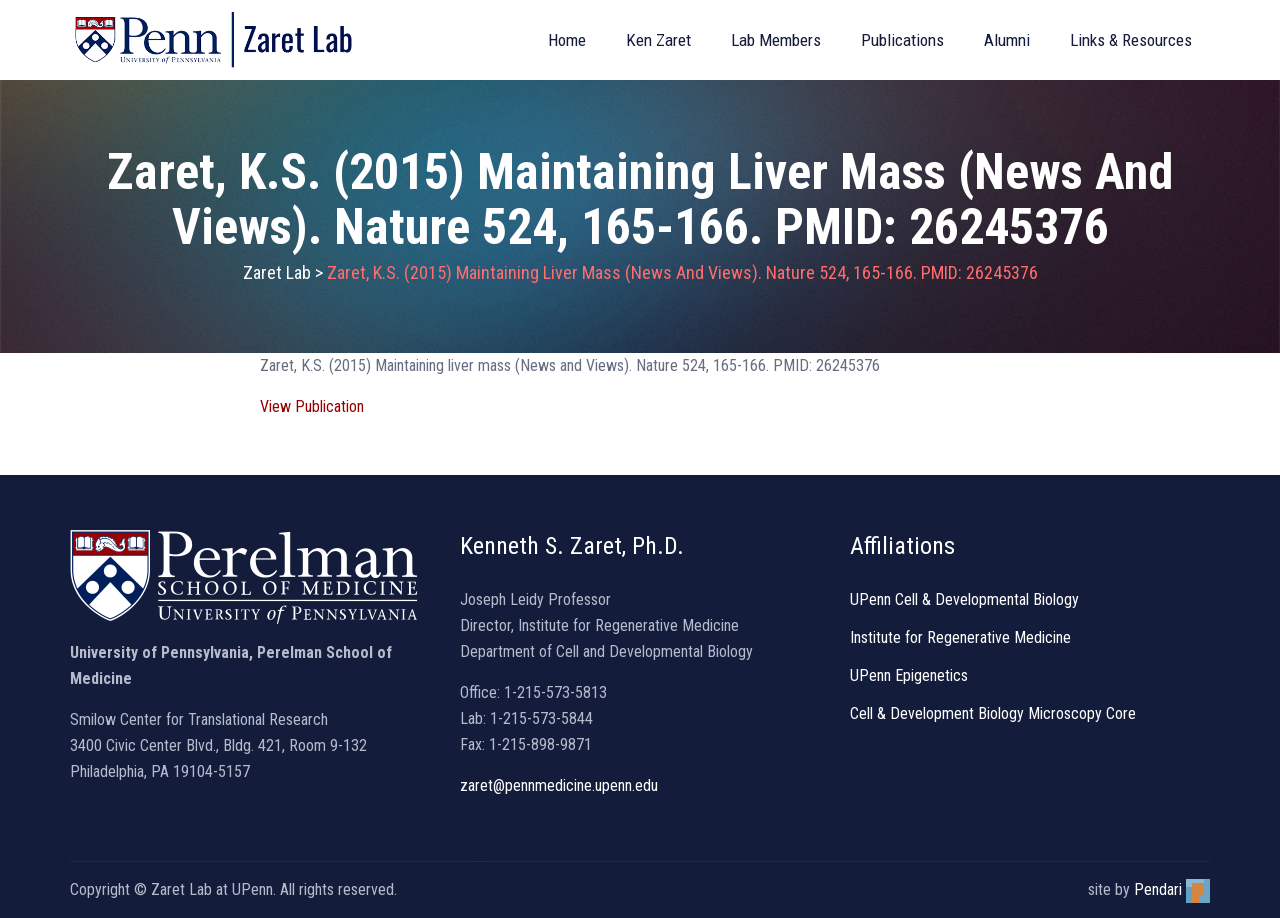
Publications (902, 40)
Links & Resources (1131, 40)
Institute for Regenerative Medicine (960, 637)
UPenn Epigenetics (909, 675)
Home (567, 40)
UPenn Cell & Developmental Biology (964, 599)
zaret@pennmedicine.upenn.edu (559, 785)
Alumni (1007, 40)
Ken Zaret (658, 40)
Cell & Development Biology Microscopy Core (993, 713)
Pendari (1172, 889)
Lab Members (776, 40)
